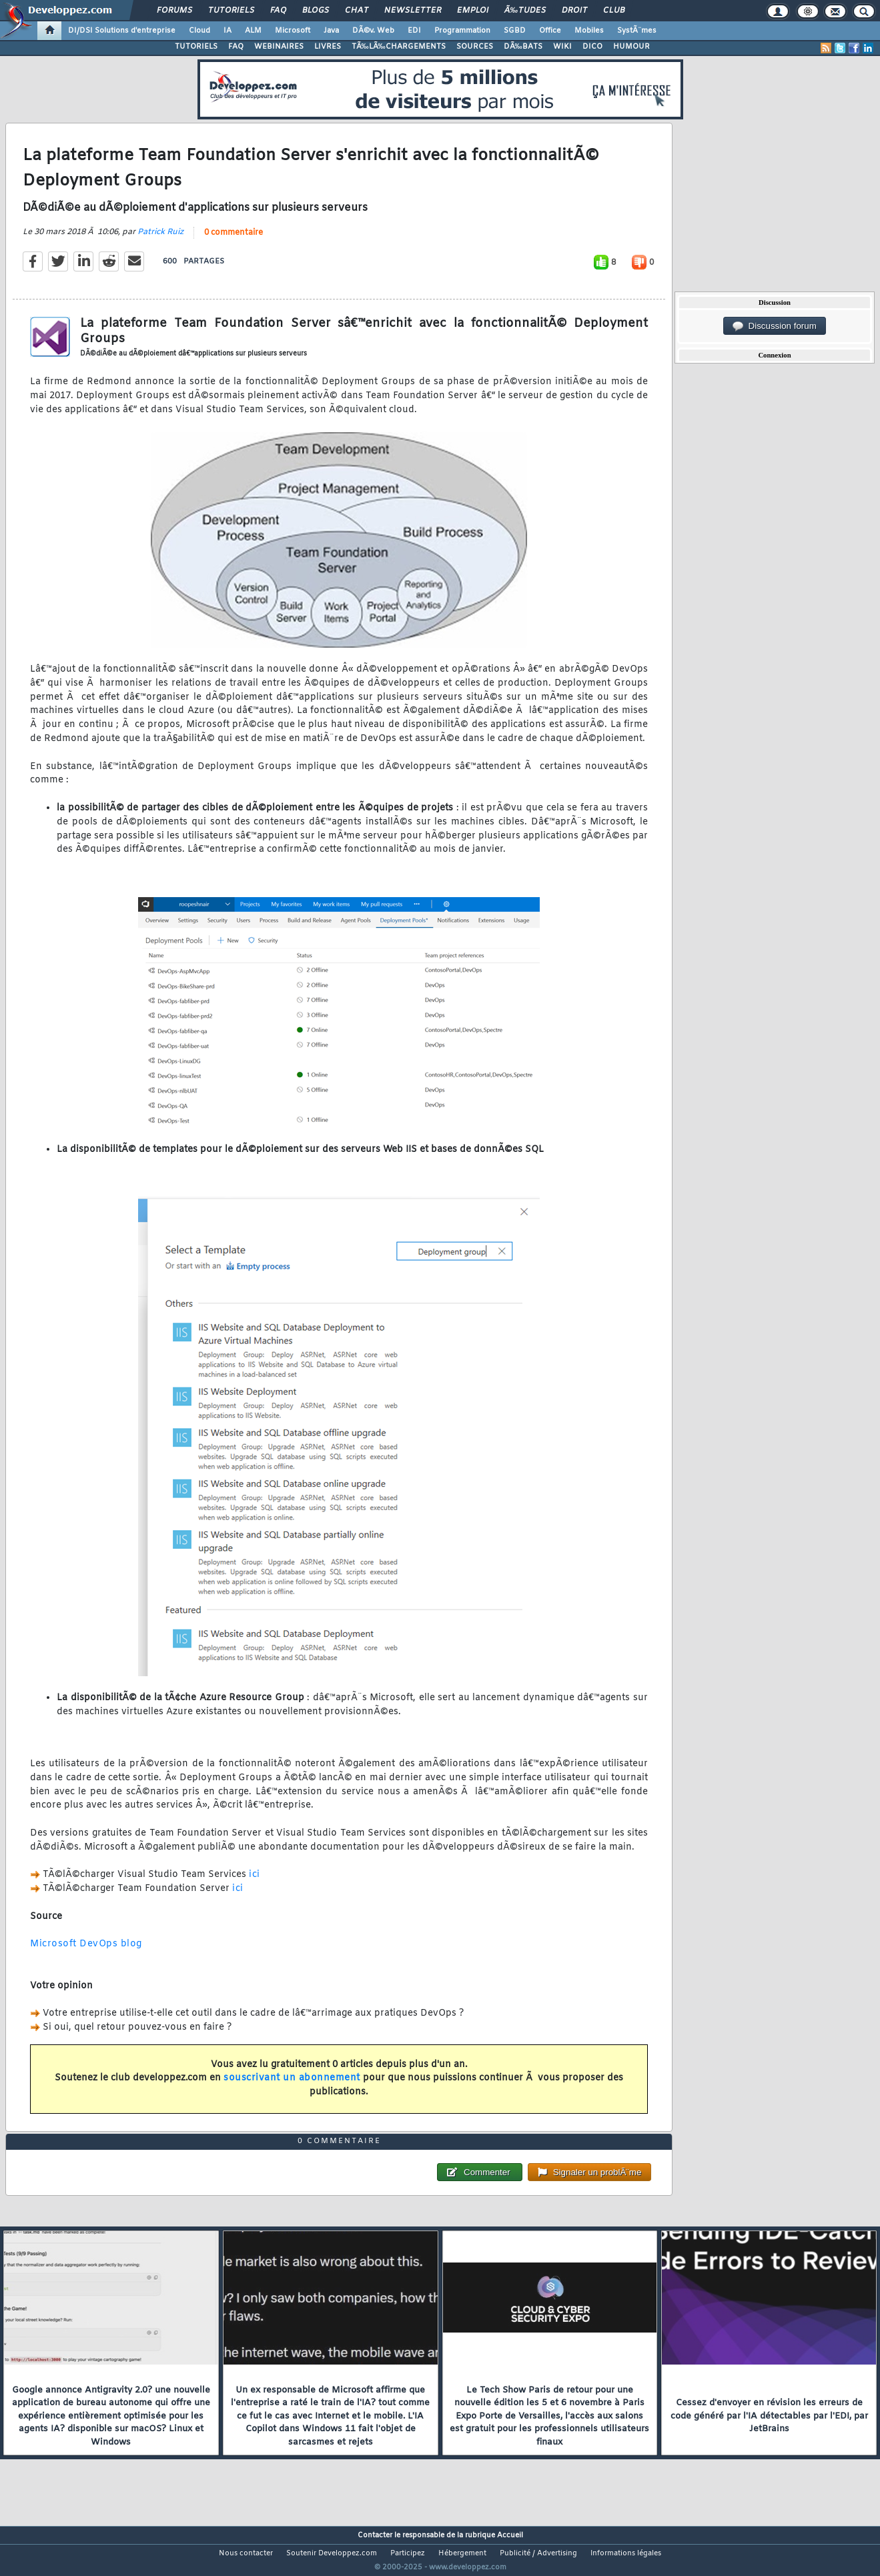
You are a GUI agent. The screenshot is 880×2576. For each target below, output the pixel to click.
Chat (357, 10)
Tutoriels (231, 10)
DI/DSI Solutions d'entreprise (121, 30)
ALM (253, 30)
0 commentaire (233, 241)
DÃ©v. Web (373, 30)
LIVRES (327, 46)
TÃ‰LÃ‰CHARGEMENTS (399, 46)
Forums (174, 10)
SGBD (515, 30)
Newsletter (412, 10)
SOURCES (474, 46)
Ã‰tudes (525, 10)
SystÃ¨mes (636, 30)
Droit (574, 10)
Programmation (462, 30)
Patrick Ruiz (160, 240)
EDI (414, 30)
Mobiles (589, 30)
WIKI (562, 46)
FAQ (278, 10)
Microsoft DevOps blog (86, 1952)
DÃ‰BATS (523, 46)
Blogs (315, 10)
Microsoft (292, 30)
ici (254, 1883)
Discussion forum (775, 326)
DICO (592, 46)
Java (331, 30)
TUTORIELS (196, 46)
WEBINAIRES (279, 46)
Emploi (473, 10)
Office (550, 30)
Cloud (199, 30)
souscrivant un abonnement (292, 2086)
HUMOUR (631, 46)
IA (228, 30)
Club (614, 10)
